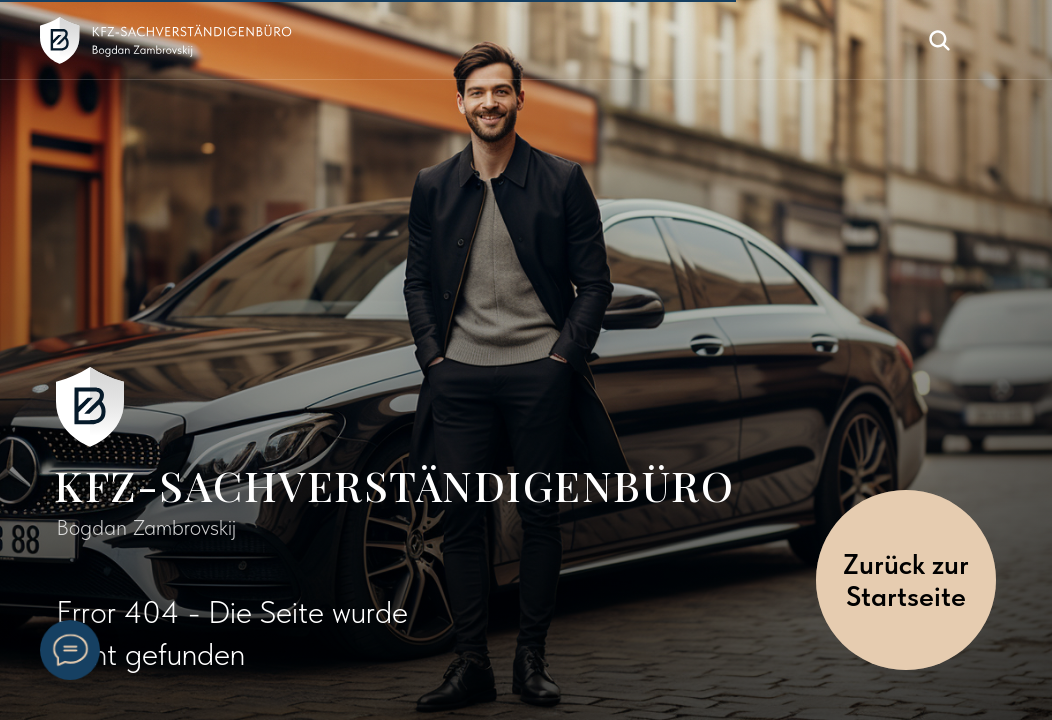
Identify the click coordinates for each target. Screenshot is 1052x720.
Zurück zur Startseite (906, 580)
